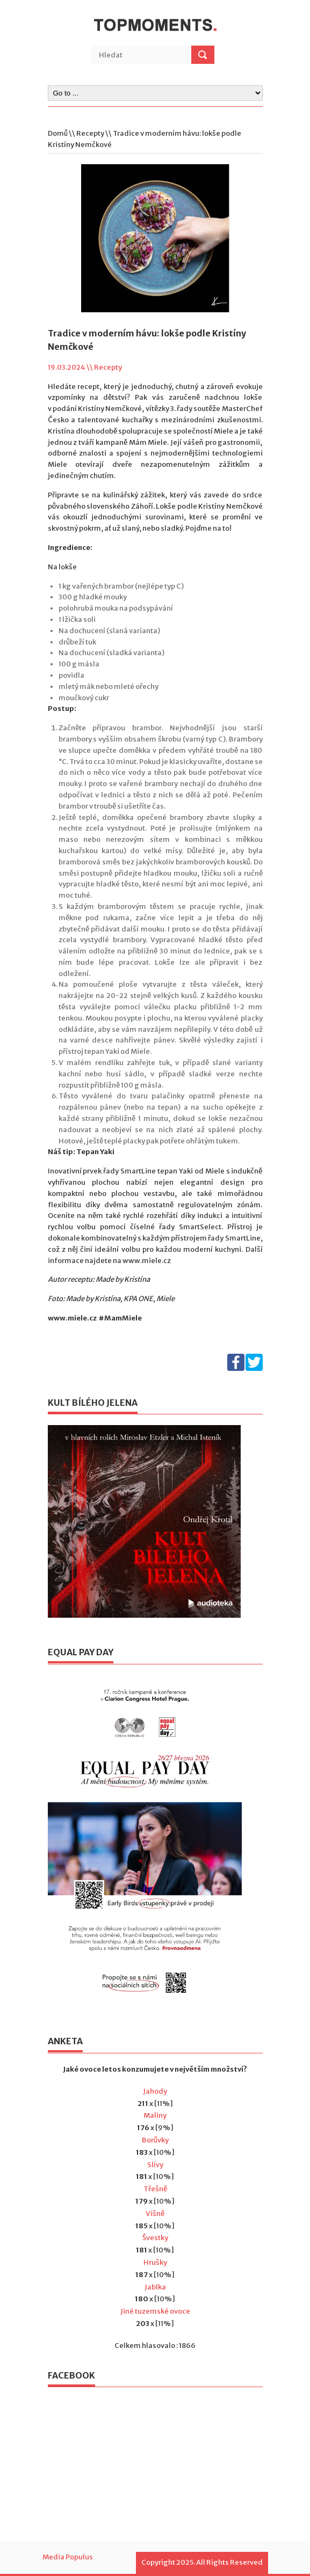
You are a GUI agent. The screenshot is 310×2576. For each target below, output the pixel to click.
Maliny (155, 2115)
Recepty (90, 133)
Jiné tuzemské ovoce (155, 2311)
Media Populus (67, 2557)
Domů (58, 133)
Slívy (155, 2164)
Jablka (155, 2287)
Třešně (155, 2188)
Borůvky (155, 2140)
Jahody (155, 2091)
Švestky (155, 2237)
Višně (155, 2213)
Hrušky (155, 2262)
